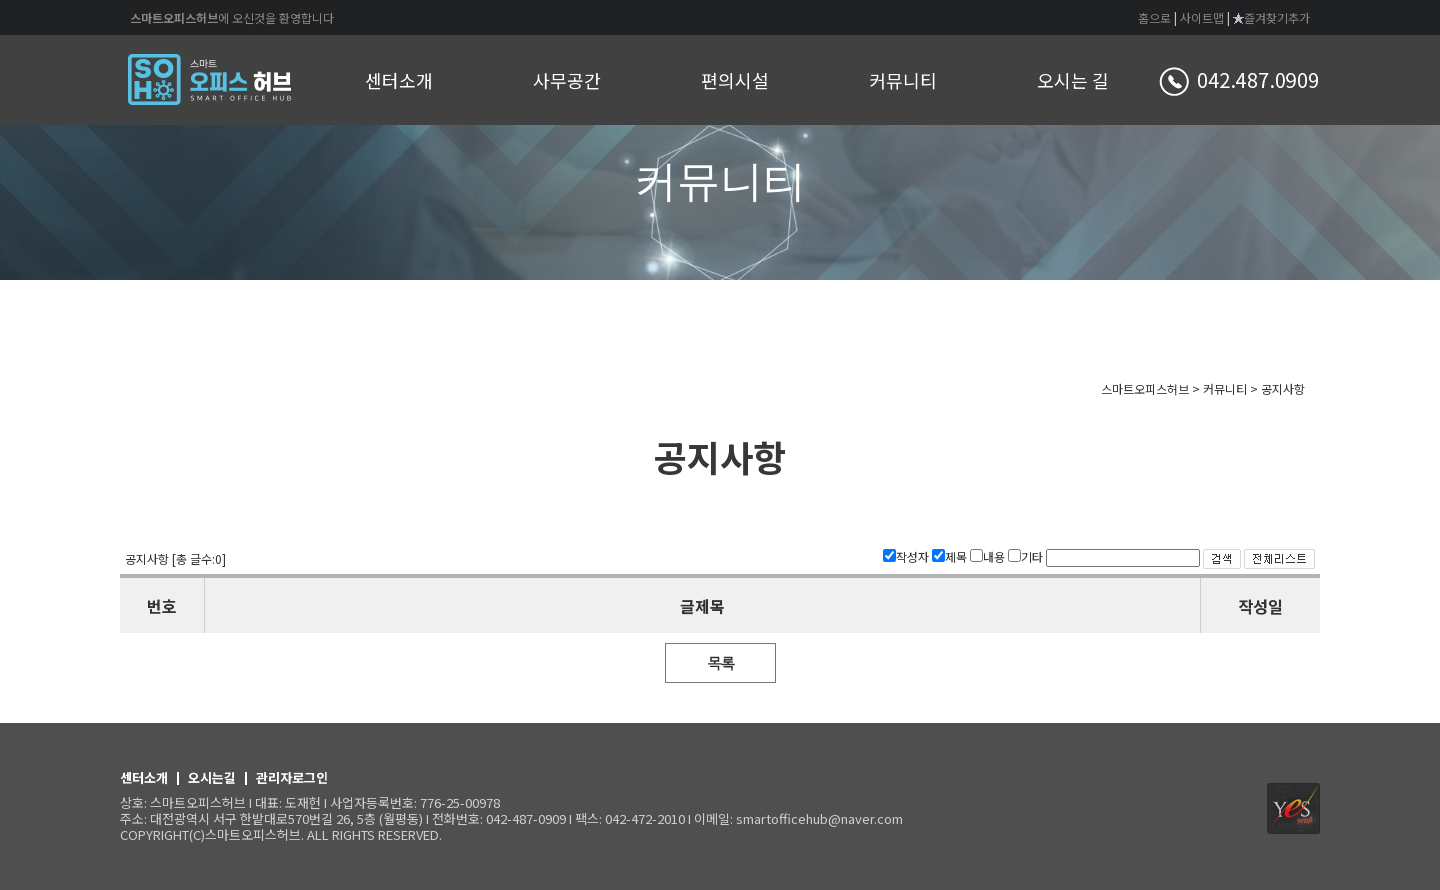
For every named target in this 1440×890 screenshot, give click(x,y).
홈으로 (1154, 17)
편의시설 (735, 80)
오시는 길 (1073, 80)
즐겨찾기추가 (1271, 17)
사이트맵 (1202, 17)
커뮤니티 (903, 80)
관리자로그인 (292, 777)
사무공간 (567, 80)
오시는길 (212, 777)
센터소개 (399, 80)
